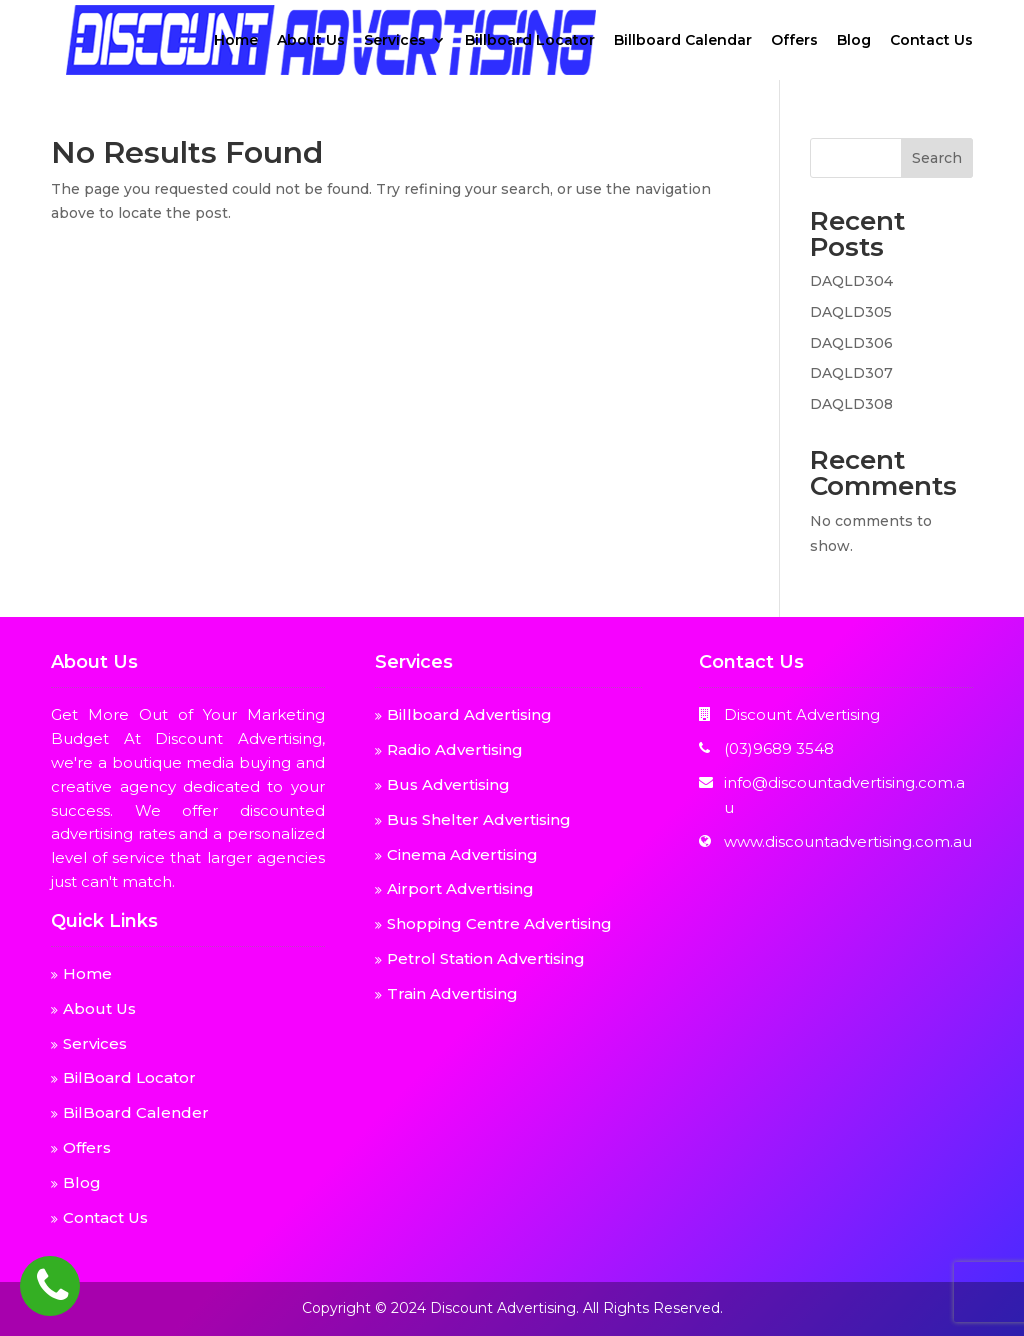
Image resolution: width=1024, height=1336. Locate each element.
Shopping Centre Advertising (499, 923)
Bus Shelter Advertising (479, 819)
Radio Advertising (455, 749)
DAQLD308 (851, 404)
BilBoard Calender (136, 1112)
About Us (311, 41)
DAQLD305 (851, 312)
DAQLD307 (851, 373)
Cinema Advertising (462, 854)
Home (236, 41)
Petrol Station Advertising (486, 958)
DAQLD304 (851, 281)
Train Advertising (452, 993)
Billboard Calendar (683, 41)
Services (395, 41)
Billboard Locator (530, 41)
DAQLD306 (851, 343)
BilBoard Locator (129, 1077)
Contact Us (931, 41)
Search (937, 158)
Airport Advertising (460, 888)
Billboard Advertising (469, 714)
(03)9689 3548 (779, 748)
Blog (854, 41)
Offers (794, 41)
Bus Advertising (448, 784)
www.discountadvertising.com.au (848, 841)
